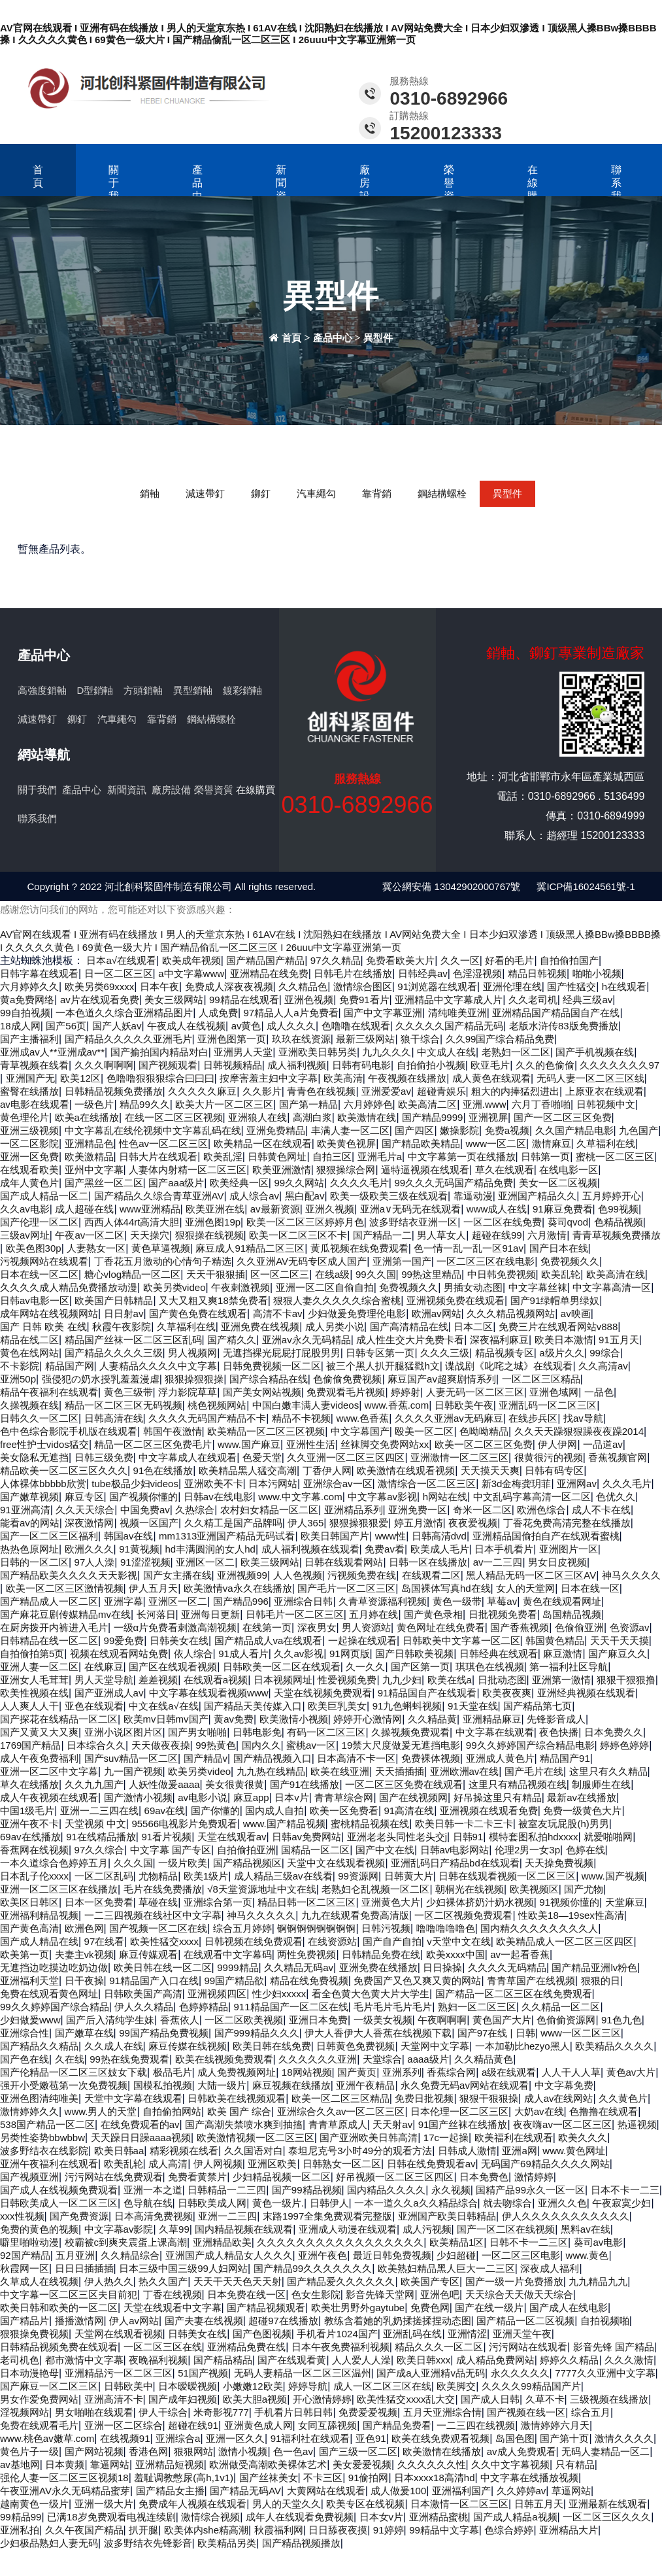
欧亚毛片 (490, 1065)
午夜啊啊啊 (442, 2019)
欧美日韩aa (119, 2150)
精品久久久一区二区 (439, 2346)
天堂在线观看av (232, 1836)
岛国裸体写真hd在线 (446, 1588)
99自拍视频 (25, 1012)
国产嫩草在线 (84, 2032)
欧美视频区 (534, 1889)
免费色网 (430, 2307)
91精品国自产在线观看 (427, 1692)
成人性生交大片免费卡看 (410, 1339)
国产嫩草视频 (29, 1496)
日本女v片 (381, 2516)
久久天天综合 (85, 1509)
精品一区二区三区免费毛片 (153, 1444)
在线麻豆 (104, 1666)
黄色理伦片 (24, 1117)
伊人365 (305, 1522)
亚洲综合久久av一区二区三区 (341, 2111)
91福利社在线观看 (310, 2438)
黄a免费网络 (27, 999)
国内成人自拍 (274, 1810)
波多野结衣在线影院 (44, 2150)
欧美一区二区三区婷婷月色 (305, 1222)
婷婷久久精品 (569, 2359)
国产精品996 (241, 1601)
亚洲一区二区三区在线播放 (59, 1889)
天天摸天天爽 (490, 1470)
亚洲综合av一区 (337, 1483)
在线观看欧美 (29, 1169)
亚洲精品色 (89, 1143)
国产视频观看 (168, 1065)
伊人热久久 (108, 2281)
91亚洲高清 (25, 1509)
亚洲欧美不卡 (213, 1483)
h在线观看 (624, 986)
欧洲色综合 (541, 1509)
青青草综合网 (343, 1797)
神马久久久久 (631, 1575)
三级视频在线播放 (609, 2399)
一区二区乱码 (103, 1875)
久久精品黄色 (483, 2059)
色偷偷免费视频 (347, 1378)
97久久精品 (335, 960)
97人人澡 (94, 1562)
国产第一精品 (308, 1104)
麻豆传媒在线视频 (187, 2046)
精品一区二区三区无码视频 (123, 1405)
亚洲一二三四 (227, 2216)
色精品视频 (618, 1222)
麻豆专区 (84, 1496)
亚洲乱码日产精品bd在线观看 (455, 1862)
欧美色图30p (33, 1248)
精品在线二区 (29, 1339)
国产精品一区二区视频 (525, 2320)
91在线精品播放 (101, 1836)
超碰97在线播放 (283, 2320)
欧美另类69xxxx (100, 986)
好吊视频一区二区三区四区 (395, 2176)
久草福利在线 (605, 1143)
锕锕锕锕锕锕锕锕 (316, 1928)
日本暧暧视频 (187, 2386)
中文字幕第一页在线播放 (462, 1156)
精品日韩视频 (537, 973)
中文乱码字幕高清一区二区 (532, 1496)
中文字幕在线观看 (494, 1732)
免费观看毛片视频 (345, 1392)
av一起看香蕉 (520, 1954)
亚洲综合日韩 (303, 1601)
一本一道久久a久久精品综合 (415, 2202)
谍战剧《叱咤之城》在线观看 (508, 1365)
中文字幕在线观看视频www (209, 1692)
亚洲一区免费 (29, 1156)
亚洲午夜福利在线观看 (49, 2163)
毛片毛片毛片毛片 (393, 2006)
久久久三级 (444, 1352)
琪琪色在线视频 (489, 1666)
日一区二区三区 (118, 973)
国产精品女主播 (170, 2490)
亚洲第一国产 (401, 1261)
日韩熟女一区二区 (342, 2163)
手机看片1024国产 (337, 2333)
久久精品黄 (432, 1719)
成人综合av (254, 1195)
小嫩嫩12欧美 (253, 2386)
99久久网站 (299, 1182)
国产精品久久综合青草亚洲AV (159, 1195)
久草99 (174, 2229)
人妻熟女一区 (96, 1248)
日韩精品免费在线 (381, 1954)
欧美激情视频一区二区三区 (255, 2137)
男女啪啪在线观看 (94, 2412)
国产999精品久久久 (256, 2032)
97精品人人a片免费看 (291, 1012)
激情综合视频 (210, 2516)
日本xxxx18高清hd (434, 2477)
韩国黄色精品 (554, 1640)
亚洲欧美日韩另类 (317, 1051)
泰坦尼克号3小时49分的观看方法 (360, 2150)
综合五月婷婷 (242, 1928)
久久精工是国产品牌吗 (233, 1522)
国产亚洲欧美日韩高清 (369, 2137)
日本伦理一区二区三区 (459, 2111)
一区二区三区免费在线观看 (404, 1784)
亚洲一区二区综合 (123, 2425)
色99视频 (618, 1208)
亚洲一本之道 (153, 2189)
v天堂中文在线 (459, 1941)
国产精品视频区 (247, 1862)
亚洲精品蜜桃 (438, 2516)
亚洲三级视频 (29, 1130)
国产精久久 (231, 1339)
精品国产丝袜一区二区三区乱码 (133, 1339)
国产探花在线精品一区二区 (59, 1719)
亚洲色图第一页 (231, 1038)
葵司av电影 (598, 2242)
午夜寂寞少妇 (621, 2202)
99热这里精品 (431, 1274)
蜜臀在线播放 (29, 1091)
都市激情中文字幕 (84, 2359)
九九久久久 (386, 1051)
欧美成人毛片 (439, 1548)
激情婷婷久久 (29, 2111)
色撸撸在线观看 (603, 2111)
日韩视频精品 (232, 1065)
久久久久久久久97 (619, 1065)
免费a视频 (507, 1130)
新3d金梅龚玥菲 (517, 1483)
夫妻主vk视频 (84, 1954)
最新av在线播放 (581, 1797)
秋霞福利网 (278, 2529)
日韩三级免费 (103, 1457)
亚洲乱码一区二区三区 (548, 1405)
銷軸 (149, 493)
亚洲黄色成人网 (258, 2425)
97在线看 (104, 1941)
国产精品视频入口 (272, 1758)
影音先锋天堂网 (380, 2294)
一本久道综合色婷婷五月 (54, 1862)
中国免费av (145, 1509)
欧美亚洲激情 (281, 1169)
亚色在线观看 (94, 1705)
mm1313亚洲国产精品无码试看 (227, 1535)
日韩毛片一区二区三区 (295, 1614)
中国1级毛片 (27, 1810)
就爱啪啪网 (608, 1836)
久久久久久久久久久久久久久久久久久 (340, 2242)
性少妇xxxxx (279, 1993)
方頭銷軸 (143, 690)
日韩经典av (423, 973)
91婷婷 (388, 2529)
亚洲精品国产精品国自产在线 (556, 1012)
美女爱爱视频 (362, 2464)
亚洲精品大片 (568, 2529)
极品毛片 (172, 2072)
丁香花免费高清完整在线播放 (567, 1522)
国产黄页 (356, 2072)
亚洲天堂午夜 (522, 2333)
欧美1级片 (206, 1875)
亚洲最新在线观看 (608, 2503)
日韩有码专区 (554, 1470)
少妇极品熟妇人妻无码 (49, 2543)
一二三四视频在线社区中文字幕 (153, 1915)
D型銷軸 (95, 690)
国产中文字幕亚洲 (383, 1012)
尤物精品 (158, 1875)
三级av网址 (25, 1235)
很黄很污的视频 (548, 1457)
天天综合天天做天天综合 (519, 2294)
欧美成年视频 (191, 960)
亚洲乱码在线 (412, 2333)
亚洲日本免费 (318, 2019)
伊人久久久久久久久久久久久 (565, 2216)
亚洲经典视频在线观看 (586, 1692)
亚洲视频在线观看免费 (489, 1810)
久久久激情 (629, 2359)
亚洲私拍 (19, 2529)
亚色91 (371, 2438)
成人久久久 (291, 1025)
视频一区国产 (149, 1522)
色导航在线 (148, 2202)
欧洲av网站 (436, 1313)
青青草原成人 (337, 2124)
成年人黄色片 (29, 1182)
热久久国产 (163, 2281)
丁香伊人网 (327, 1470)
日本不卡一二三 (625, 2189)
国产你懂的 (215, 1810)
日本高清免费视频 (153, 2216)
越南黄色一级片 (34, 2503)
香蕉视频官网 (617, 1457)
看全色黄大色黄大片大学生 (370, 1993)
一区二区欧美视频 (244, 2019)
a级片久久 (561, 1352)
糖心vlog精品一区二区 (132, 1274)
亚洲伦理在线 (512, 986)
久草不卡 (545, 2399)
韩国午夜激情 (172, 1431)
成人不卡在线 (601, 1509)
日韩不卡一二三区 (528, 2242)
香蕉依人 (179, 2019)
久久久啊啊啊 (103, 1065)
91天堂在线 (473, 1705)
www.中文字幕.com (300, 1496)
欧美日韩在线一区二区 (163, 1967)
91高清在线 (409, 1810)
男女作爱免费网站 (39, 2399)
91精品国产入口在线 (154, 1980)
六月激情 (547, 1235)
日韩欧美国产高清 (143, 1993)
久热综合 (194, 1509)
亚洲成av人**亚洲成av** (52, 1051)
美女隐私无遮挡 (34, 1457)
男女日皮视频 (557, 1562)
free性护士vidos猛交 (44, 1444)
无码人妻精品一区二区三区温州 (302, 2373)
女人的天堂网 (525, 1588)
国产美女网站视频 (262, 1392)
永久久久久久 (520, 2373)
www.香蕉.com (397, 1405)
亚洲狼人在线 (257, 1117)
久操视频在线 (29, 1405)
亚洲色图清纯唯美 (39, 2098)
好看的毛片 (509, 960)
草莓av (502, 1601)
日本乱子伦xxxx (34, 1875)
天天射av (392, 2124)
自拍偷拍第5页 (32, 1653)
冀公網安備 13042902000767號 (451, 886)
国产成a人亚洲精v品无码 (430, 2373)
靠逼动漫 (473, 1195)
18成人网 (20, 1025)
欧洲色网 (84, 1928)
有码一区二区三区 (326, 1732)
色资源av (630, 1627)
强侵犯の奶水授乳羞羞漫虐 (100, 1378)
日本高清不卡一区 (356, 1758)
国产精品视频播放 (301, 2543)
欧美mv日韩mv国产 (166, 1719)
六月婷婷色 (368, 1104)
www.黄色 (587, 2255)
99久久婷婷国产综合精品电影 (530, 1745)
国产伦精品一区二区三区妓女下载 (73, 2072)
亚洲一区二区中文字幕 (49, 1771)
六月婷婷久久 (29, 986)
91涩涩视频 (145, 1562)
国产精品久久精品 (39, 2046)
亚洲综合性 (24, 2032)
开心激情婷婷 (322, 2399)
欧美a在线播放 (87, 1117)
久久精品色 (302, 986)
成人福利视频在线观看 (310, 1548)
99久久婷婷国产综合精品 (54, 2006)
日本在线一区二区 (39, 1274)
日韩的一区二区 (34, 1562)
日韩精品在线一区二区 (49, 1640)
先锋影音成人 (556, 1719)
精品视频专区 (504, 1352)
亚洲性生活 (310, 1444)
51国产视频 (203, 2373)
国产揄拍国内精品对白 (159, 1051)
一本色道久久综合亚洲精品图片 (124, 1012)
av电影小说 (202, 1797)
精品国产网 (69, 1365)
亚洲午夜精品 (365, 2085)
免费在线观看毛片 (39, 2425)
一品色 (599, 1392)
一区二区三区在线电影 (486, 1261)
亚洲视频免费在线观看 (455, 1300)
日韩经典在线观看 (498, 1653)
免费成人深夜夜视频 (229, 986)
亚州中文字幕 (94, 1169)
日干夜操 (84, 1980)
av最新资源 (275, 1208)
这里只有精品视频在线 (518, 1784)
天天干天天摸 (619, 1640)
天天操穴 (149, 1235)
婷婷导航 (307, 2386)
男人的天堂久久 (286, 2503)
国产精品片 (24, 2320)
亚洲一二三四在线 (99, 1810)
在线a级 (332, 1274)
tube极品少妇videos (134, 1483)
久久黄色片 (623, 2098)
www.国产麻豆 (249, 1444)
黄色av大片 (631, 2072)
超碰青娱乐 (441, 1091)
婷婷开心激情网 (367, 1719)
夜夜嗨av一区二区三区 (562, 2124)
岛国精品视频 (571, 1614)
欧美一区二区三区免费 (484, 1444)
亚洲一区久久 (235, 2438)
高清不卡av (278, 1313)
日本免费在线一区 (246, 2294)
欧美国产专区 (430, 2281)
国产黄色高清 (29, 1928)
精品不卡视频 (301, 1418)
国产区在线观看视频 (173, 1666)
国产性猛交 (571, 986)
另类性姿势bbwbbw (42, 2137)
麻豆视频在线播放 (291, 2085)
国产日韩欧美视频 (414, 1653)
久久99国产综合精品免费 (500, 1038)
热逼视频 (637, 2124)
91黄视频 (139, 1548)
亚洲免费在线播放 (378, 1967)
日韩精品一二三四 (227, 2189)
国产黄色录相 (433, 1614)
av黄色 (246, 1025)
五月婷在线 (373, 1614)
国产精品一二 (382, 1235)
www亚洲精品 (150, 1208)
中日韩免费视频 (501, 1274)
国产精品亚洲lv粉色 (594, 1967)
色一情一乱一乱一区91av (468, 1248)
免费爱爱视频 (368, 2412)
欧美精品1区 (456, 2242)
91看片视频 (166, 1836)
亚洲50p (18, 1378)
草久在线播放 (29, 1784)
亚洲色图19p (212, 1222)
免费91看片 (364, 999)
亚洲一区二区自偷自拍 (325, 1287)
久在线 (69, 2059)
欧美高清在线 (615, 1274)
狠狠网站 (193, 2451)
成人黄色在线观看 (491, 1078)
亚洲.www (484, 1104)
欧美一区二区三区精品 (340, 2098)
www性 (390, 1535)
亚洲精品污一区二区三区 (119, 2373)
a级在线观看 (509, 2072)
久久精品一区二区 (560, 2006)
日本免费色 (483, 2176)
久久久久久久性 (431, 2464)
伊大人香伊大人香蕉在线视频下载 (378, 2032)
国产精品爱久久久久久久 (341, 2281)
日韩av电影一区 (34, 1300)
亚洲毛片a (379, 1156)
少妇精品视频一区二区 (282, 2176)
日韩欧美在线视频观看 (237, 2098)
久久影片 (262, 1091)
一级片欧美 (182, 1862)
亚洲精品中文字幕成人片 (449, 999)
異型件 (378, 338)
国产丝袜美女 (268, 2477)
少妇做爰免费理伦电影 (357, 1313)
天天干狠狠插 (215, 1274)
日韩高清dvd (439, 1535)
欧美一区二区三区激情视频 (65, 1588)
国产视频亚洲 (29, 2176)
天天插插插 (399, 1771)
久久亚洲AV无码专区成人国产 (302, 1261)
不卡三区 (322, 2477)
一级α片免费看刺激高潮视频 (175, 1627)
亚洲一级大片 (103, 2503)
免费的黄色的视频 (39, 2229)
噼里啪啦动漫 (29, 2242)
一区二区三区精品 (541, 1378)
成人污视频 (427, 2229)
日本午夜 (159, 986)
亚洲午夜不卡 (29, 1823)
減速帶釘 (205, 493)
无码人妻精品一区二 (605, 2451)
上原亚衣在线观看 (604, 1091)
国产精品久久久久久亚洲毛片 (128, 1038)
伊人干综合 (163, 2412)
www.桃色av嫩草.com (47, 2438)
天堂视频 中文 (95, 1823)
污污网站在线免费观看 (114, 2176)
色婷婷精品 (203, 2006)
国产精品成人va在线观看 (268, 1640)
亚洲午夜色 (322, 2255)
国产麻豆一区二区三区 (49, 2386)
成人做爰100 (398, 2490)
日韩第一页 (545, 1156)
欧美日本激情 (564, 1339)
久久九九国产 (94, 1784)
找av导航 (583, 1418)
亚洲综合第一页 (218, 1902)
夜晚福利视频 (158, 2359)
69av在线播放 (30, 1836)
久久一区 (460, 960)
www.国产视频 (613, 1875)
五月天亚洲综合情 (442, 2412)
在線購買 (532, 189)
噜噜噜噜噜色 (445, 1928)
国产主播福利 (29, 1038)
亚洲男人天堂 (243, 1051)
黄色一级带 (457, 1601)
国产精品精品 (222, 2359)
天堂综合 (382, 2059)
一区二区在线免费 (502, 1222)
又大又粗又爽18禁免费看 (213, 1300)
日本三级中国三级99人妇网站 (183, 2268)
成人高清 (168, 2163)
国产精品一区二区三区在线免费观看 (513, 1993)
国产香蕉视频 (519, 1627)
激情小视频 (242, 2451)
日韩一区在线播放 (428, 1562)
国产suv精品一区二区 (131, 1758)
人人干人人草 (571, 2072)
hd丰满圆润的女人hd (210, 1548)
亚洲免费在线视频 (260, 1326)
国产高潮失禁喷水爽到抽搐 (244, 2124)
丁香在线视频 (172, 2294)
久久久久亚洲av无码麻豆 (449, 1418)
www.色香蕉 (362, 1418)
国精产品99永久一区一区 (530, 2189)
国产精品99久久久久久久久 (313, 2268)
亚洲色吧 (439, 2294)
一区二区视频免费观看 (463, 1915)
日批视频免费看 (503, 1614)
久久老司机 (532, 999)
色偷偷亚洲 (579, 1627)
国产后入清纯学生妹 (110, 2019)
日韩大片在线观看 (158, 1156)
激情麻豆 (551, 1143)
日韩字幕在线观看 (39, 973)
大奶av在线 (539, 2111)
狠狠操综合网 (345, 1169)
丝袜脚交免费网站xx (384, 1444)
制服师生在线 (601, 1784)
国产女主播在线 (177, 1575)
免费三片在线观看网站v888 (558, 1326)
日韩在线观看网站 (344, 1562)
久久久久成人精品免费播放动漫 (68, 1287)
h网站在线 (445, 1496)
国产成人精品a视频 (515, 2516)
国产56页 (66, 1025)
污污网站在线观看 (528, 2346)
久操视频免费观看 (410, 1732)
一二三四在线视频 (476, 2425)
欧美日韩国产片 (335, 1535)
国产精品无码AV (245, 2490)
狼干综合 (420, 1038)
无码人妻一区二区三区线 (590, 1078)
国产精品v (206, 1758)
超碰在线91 (193, 2425)
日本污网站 (272, 1483)
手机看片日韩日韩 (293, 2412)
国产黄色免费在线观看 (198, 1313)
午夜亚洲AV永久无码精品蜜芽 (65, 2490)
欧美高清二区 (427, 1104)
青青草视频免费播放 (616, 1235)
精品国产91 (565, 1758)
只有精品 (575, 2464)
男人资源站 (366, 1627)
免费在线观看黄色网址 (49, 1993)
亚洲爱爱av (386, 1091)
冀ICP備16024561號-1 (586, 886)
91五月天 (619, 1339)
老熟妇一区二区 (516, 1051)
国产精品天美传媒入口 (253, 1705)
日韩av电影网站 (454, 1849)
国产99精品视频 (307, 2189)
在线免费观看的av (140, 2124)
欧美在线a (449, 1679)
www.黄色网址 (573, 2150)
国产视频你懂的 (143, 1496)
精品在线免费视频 (309, 1980)
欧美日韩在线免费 (272, 2046)
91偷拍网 (368, 2477)
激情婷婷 (534, 2176)
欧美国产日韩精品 (113, 1300)
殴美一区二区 (424, 1431)
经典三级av (587, 999)
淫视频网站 (24, 2412)
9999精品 (237, 1967)
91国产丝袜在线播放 (463, 2124)
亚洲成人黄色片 (500, 1758)
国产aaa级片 (176, 1182)
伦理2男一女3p (527, 1849)
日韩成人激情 (467, 2150)
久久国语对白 (253, 2150)
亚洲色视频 (308, 999)
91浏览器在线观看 (437, 986)
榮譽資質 (449, 189)
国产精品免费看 (397, 2425)
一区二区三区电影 (521, 2255)
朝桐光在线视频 (469, 1889)
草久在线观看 (504, 1169)
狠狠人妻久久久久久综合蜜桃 (337, 1300)
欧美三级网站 (269, 1562)
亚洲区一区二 (205, 1562)
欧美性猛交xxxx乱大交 (406, 2399)
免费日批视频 (424, 2098)
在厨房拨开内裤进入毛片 (54, 1627)
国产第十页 (564, 2438)
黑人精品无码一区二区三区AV (531, 1575)
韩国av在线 (129, 1535)
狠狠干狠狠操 (488, 2098)
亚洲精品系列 (353, 1509)
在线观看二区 (431, 1575)
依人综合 (193, 1653)
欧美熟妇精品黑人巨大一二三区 (446, 2268)
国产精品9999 (432, 1117)
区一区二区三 (279, 1274)
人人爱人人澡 (361, 2359)
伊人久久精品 (143, 2006)
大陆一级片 (221, 2085)
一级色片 (94, 1104)
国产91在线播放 (305, 1784)
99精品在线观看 (244, 999)
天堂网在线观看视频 (118, 2333)
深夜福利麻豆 (499, 1339)
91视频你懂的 (569, 1902)
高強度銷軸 (42, 690)
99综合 (604, 1352)
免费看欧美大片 (400, 960)
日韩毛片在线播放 (353, 973)
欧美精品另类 (226, 2543)
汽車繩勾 (316, 493)
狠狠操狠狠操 (194, 1378)
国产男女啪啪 (197, 1732)
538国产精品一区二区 (47, 2124)
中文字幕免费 (564, 2085)
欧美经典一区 (239, 1182)
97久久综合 (99, 1849)
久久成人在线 (113, 2046)
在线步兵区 (532, 1418)
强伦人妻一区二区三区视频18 (64, 2477)
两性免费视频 (306, 1954)
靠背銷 (376, 493)
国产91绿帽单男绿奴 (555, 1300)
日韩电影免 (257, 1732)
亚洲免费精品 (275, 1130)
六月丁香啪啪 (541, 1104)
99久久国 (376, 1274)
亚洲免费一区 (417, 1509)
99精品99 (20, 2516)
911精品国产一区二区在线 (291, 2006)
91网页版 (349, 1653)
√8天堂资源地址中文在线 (261, 1889)
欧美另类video (174, 1287)
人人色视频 (297, 1575)
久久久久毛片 (359, 1182)
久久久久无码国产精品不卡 (207, 1418)
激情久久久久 (624, 2438)
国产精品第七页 (537, 1705)
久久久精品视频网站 (511, 1313)
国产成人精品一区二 (44, 1195)
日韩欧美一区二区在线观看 (281, 1666)
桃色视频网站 (217, 1405)
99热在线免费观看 (129, 2059)
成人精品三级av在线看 (283, 1875)
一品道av (603, 1444)
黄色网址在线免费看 (441, 1627)
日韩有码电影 (361, 1065)
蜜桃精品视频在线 (370, 1823)
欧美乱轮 (560, 1274)
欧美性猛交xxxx (164, 1941)
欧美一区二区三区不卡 (298, 1235)
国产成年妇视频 (182, 2399)
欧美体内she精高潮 (206, 2529)
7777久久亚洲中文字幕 (605, 2373)
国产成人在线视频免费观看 (59, 2189)
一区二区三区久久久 (607, 2516)
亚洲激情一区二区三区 (459, 1457)
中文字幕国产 (360, 1431)
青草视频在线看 (34, 1065)
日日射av (124, 1313)
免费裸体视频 (430, 1758)
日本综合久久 (96, 1745)
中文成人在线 (446, 1051)
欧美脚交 (456, 2386)
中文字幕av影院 (119, 2229)
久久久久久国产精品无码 (449, 1025)
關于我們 (113, 189)
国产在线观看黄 (291, 2359)
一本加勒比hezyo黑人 (522, 2046)
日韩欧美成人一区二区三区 (59, 2202)
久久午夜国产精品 (84, 2529)
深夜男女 (317, 1627)
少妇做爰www (30, 2019)
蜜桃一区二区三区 (615, 1156)
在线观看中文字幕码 (228, 1954)
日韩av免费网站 (306, 1836)
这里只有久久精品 (608, 1771)
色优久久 (615, 1496)
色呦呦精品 (483, 1431)
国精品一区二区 (315, 1849)
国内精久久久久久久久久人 (539, 1928)
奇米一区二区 (482, 1509)
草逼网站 (571, 2490)
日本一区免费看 (99, 1902)
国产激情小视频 (138, 1797)
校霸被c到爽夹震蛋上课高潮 (126, 2242)
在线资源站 (332, 1941)
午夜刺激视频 (240, 1287)
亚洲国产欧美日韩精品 (447, 2216)
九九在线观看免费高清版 (355, 1915)
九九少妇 (402, 1679)
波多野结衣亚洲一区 (413, 1222)
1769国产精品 (30, 1745)
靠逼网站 (109, 2464)
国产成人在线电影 (568, 2307)
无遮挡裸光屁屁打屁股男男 (281, 1352)
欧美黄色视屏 (346, 1143)
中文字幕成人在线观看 (188, 1457)
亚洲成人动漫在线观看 (348, 2229)
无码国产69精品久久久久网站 (545, 2163)
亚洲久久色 (562, 2202)
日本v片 (291, 1797)
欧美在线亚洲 (339, 1771)
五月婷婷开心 (611, 1195)
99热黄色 (215, 1745)
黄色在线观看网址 (562, 1601)
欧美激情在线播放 (442, 2451)
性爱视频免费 (347, 1679)
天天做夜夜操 (160, 1745)
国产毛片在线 (534, 1771)
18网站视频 (307, 2072)
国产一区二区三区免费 (563, 1117)
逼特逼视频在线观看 (425, 1169)
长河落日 (156, 1614)
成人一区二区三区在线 (382, 2386)
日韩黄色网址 (277, 1156)
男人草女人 (441, 1235)
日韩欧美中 (128, 2386)
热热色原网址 (29, 1548)
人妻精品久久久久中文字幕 (158, 1365)
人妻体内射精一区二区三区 (187, 1169)
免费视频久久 (569, 1261)
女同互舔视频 (327, 2425)
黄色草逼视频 (160, 1248)
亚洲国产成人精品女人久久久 (229, 2255)
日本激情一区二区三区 (459, 2503)
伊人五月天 (153, 1588)
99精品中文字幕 (444, 2529)
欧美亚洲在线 (215, 1208)
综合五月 (590, 2412)
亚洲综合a (178, 2438)
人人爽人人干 (29, 1705)
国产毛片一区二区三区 (346, 1588)
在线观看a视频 (216, 1679)
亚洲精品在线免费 (269, 973)
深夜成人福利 (549, 2268)
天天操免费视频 (559, 1862)
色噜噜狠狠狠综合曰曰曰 (160, 1078)
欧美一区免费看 (344, 1810)
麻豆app (251, 1797)
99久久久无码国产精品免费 (453, 1182)
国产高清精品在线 (409, 1326)
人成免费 (218, 1012)
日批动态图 (502, 1679)
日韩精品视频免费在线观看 (59, 2346)
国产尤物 (583, 1889)
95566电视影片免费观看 (184, 1823)
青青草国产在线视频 (531, 1980)
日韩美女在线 (179, 1640)
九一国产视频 (133, 1771)
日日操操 (442, 1967)
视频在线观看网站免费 (119, 1653)
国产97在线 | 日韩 (496, 2032)
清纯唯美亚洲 (457, 1012)
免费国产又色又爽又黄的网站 (417, 1980)
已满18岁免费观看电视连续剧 (111, 2516)
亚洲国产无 (30, 1078)
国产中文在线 (385, 1849)
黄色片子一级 (29, 2451)
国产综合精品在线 (268, 1378)
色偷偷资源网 (566, 2019)
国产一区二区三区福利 (49, 1535)
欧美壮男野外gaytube (358, 2307)
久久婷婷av (521, 2490)
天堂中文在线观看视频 (336, 1862)
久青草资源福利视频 (383, 1601)
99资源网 (358, 1875)
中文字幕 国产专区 (170, 1849)
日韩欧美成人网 (212, 2202)
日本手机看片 (503, 1548)
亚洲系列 (402, 2072)
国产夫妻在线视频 (204, 2320)
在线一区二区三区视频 (174, 1117)
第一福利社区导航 (568, 1666)
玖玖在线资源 (301, 1038)
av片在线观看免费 (99, 999)
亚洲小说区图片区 (123, 1732)
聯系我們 (616, 189)
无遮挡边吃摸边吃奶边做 (54, 1967)
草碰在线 (158, 1902)
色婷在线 (585, 1849)
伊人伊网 (557, 1444)
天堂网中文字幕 (435, 2046)
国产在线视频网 (413, 1797)
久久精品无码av (298, 1967)
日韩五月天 (538, 2503)
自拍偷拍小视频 (431, 1065)
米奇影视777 (221, 2412)
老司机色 (19, 2359)
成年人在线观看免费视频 (300, 2516)
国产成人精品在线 (39, 1941)
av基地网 (20, 2464)
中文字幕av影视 (382, 1496)
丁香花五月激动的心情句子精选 (162, 1261)
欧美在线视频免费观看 (224, 2059)
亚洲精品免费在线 (246, 2346)
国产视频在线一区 (526, 2412)
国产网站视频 (94, 2451)
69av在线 (165, 1810)
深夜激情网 (89, 1522)
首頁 (38, 176)
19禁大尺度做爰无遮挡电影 (401, 1745)
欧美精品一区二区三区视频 (266, 1431)
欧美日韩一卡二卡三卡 (464, 1823)
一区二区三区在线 (163, 2346)
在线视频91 (125, 2438)
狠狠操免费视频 (34, 2333)
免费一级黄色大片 (582, 1810)
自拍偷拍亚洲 (246, 1849)
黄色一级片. (278, 2202)
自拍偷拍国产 (569, 960)
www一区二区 (496, 1143)
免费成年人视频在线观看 (192, 2503)
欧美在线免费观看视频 (440, 2438)
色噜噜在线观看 (356, 1025)
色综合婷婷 (508, 2529)
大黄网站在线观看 (326, 2490)
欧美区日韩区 (29, 1902)
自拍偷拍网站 (171, 2111)
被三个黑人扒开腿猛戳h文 (382, 1365)
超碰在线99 (497, 1235)
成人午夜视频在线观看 (49, 1797)
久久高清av (603, 1365)
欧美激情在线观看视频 (406, 1470)
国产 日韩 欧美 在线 (43, 1326)
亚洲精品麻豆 (492, 1719)
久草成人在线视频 (39, 2281)
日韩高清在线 (113, 1418)
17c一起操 (446, 2137)
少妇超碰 (456, 2255)
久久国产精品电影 (574, 1130)
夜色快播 (558, 1732)
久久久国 (133, 1862)
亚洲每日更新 (210, 1614)
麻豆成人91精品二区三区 (250, 1248)
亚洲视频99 (242, 1575)
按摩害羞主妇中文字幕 (269, 1078)
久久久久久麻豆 (202, 1091)
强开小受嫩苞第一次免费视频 (63, 2085)
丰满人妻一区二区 (350, 1130)
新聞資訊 (281, 189)
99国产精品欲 (235, 1980)
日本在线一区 (590, 1588)
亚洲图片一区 (568, 1548)
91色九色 (621, 2019)
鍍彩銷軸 (242, 690)
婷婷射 (405, 1392)
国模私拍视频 (162, 2085)
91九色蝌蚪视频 (407, 1705)
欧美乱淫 (222, 1156)
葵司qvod (568, 1222)
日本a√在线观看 (121, 960)
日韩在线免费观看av (431, 2163)
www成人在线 (497, 1208)
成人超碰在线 (84, 1208)
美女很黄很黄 (234, 1784)
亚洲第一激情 (561, 1679)
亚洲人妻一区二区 (39, 1666)
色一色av (293, 2451)
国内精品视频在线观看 (244, 2229)
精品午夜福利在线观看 (49, 1392)
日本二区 (473, 1326)
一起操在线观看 (362, 1640)
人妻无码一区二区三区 (475, 1392)
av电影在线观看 (34, 1104)
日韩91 (468, 1836)
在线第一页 (266, 1627)
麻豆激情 (562, 1653)
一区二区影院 (29, 1143)
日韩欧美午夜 (464, 1405)
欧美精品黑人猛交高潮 (248, 1470)
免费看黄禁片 (197, 2176)
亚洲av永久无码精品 (306, 1339)
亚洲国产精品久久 (537, 1195)
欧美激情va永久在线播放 (238, 1588)
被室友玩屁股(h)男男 (563, 1823)
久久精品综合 (130, 2255)
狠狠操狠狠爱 (358, 1522)
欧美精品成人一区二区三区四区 (564, 1941)
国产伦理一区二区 (39, 1222)
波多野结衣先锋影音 (148, 2543)
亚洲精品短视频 (169, 2464)
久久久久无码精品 (507, 1967)
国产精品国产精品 (265, 960)
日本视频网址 (283, 1679)
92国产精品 (25, 2255)
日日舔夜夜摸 (337, 2529)
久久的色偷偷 (545, 1065)
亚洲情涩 (467, 2333)
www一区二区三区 (580, 2032)
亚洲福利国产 (461, 2490)
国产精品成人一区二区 (49, 1601)
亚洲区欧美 (272, 2163)
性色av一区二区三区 (163, 1143)
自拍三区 (332, 1156)
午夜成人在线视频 (186, 1025)
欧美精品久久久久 (614, 2046)
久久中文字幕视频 (510, 2464)
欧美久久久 (582, 2137)
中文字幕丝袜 (537, 1287)
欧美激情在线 (366, 1117)
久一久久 (365, 1666)
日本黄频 (64, 2464)
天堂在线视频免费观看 (323, 1692)
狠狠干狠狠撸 (626, 1679)
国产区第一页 (420, 1666)
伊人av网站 (134, 2320)
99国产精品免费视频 (163, 2032)
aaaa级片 (427, 2059)
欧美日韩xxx (424, 2359)
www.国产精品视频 (284, 1823)
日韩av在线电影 (218, 1496)
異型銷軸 (192, 690)
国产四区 (414, 1130)
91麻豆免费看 (563, 1208)
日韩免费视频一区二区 (272, 1365)
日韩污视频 (385, 1928)
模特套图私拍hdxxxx (533, 1836)
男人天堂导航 (103, 1679)
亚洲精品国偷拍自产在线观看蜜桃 (546, 1535)
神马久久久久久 (261, 1915)
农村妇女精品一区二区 (269, 1509)
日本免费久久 (613, 1732)
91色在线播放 (163, 1470)
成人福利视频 (296, 1065)
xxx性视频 (22, 2216)
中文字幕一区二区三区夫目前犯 (68, 2294)
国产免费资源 (79, 2216)
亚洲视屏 (488, 1117)
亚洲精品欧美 (222, 2242)
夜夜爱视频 (472, 1522)
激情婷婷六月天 (555, 2425)
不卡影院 (19, 1365)
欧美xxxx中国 (455, 1954)
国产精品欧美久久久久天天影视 (68, 1575)
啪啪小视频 (596, 973)
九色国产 (638, 1130)
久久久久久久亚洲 (317, 2059)
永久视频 (451, 2189)
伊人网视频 (217, 2163)
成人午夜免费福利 (39, 1758)
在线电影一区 (568, 1169)
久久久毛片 (627, 1483)
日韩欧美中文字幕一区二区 (461, 1640)
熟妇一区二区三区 (477, 2006)
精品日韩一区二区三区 (306, 1902)
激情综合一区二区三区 (427, 1483)
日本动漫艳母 (29, 2373)
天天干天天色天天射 (237, 2281)
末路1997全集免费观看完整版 (327, 2216)
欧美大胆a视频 (255, 2399)
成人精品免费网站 (495, 2359)
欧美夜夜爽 (506, 1692)
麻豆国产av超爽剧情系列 (442, 1378)
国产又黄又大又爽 (39, 1732)
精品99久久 (145, 1104)
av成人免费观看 (521, 2451)
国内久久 (261, 1745)
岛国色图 (515, 2438)
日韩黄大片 (408, 1875)
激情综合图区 (362, 986)
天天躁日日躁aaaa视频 (141, 2137)
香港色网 (148, 2451)
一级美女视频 (383, 2019)
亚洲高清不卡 (113, 2399)
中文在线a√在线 (164, 1705)
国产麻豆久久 (617, 1653)
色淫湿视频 (477, 973)
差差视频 (158, 1679)
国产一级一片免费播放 (514, 2281)
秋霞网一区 (24, 2268)
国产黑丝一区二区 (104, 1182)
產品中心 (197, 189)
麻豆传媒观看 (148, 1954)
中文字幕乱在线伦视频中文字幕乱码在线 (153, 1130)
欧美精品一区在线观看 (263, 1143)
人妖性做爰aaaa (164, 1784)
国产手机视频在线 (594, 1051)
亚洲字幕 (123, 1601)
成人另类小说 (334, 1326)
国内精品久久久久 (386, 2189)
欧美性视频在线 (34, 1692)
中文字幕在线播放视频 (529, 2477)
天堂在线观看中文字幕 (173, 2307)
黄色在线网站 (29, 1352)
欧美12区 (80, 1078)
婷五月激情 (418, 1522)
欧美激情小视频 (293, 1719)
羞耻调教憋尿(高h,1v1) (183, 2477)
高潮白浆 (312, 1117)
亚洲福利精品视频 (39, 1915)
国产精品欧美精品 (421, 1143)
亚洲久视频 (329, 1208)
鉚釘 (261, 493)
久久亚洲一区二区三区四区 (346, 1457)
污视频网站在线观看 (44, 1261)
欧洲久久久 (89, 1548)
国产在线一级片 (489, 2307)
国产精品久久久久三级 (114, 1352)
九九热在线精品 (271, 1771)
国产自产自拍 (392, 1941)
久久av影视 (298, 1653)
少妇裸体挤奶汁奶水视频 (480, 1902)
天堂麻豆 (624, 1902)
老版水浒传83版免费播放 (563, 1025)
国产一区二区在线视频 (506, 2229)
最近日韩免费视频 (392, 2255)
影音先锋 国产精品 (613, 2346)
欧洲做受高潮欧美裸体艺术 (268, 2464)
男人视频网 (192, 1352)
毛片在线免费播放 (163, 1889)
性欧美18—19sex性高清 (571, 1915)
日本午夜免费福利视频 (340, 2346)
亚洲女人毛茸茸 (34, 1679)
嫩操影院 (459, 1130)
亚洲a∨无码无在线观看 (410, 1208)
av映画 (576, 1313)
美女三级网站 (173, 999)
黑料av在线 (585, 2229)
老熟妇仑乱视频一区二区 (375, 1889)
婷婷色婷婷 (624, 1745)
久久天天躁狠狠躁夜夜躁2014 (579, 1431)
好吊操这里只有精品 (498, 1797)
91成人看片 (243, 1653)
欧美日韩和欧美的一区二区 (59, 2307)
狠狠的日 (600, 1980)
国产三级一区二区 (358, 2451)
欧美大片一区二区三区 (224, 1104)
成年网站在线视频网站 (49, 1313)
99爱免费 (124, 1640)
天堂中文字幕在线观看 (133, 2098)
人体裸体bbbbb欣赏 (43, 1483)
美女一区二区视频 (558, 1182)
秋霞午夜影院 (121, 1326)
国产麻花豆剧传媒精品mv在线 (65, 1614)
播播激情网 (79, 2320)
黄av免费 (234, 1719)
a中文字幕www (191, 973)
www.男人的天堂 (101, 2111)
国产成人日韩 (490, 2399)
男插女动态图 (473, 1287)
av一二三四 (498, 1562)
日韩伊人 (329, 2202)
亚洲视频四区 (217, 1993)
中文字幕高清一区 (611, 1287)
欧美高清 (343, 1078)
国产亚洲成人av (109, 1692)
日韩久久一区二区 (39, 1418)
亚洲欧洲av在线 (464, 1771)
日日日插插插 (84, 2268)
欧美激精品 (89, 1156)
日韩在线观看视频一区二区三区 (507, 1875)
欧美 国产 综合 (239, 2111)
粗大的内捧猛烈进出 (515, 1091)
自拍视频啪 (604, 2320)
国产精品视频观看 (266, 2307)
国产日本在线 (558, 1248)
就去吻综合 (507, 2202)
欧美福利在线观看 (513, 2137)
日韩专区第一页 (380, 1352)
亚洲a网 (519, 2150)
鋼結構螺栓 (442, 493)
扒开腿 (143, 2529)
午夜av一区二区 (89, 1235)
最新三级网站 (365, 1038)
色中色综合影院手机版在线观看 (68, 1431)
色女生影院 (315, 2294)
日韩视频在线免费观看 (254, 1941)
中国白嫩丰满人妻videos (305, 1405)
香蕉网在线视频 (34, 1849)
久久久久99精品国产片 (531, 2386)
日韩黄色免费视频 (355, 2046)
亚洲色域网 (553, 1392)
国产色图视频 (262, 2333)
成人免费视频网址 (236, 2072)
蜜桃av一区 (311, 1745)
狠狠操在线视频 (209, 1235)
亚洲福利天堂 (29, 1980)
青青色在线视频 (321, 1091)
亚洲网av (577, 1483)
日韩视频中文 (605, 1104)
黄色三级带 (128, 1392)
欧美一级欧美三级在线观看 (389, 1195)
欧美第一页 (24, 1954)
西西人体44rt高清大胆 (132, 1222)
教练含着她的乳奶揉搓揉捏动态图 (397, 2320)
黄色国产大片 (501, 2019)
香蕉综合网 (451, 2072)
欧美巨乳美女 (337, 1705)
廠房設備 (364, 189)
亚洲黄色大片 (390, 1902)
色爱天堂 (262, 1457)
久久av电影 (25, 1208)
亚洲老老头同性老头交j (397, 1836)
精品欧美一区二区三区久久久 (63, 1470)
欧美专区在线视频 (365, 2503)
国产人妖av (117, 1025)
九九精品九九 (598, 2281)
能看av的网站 (29, 1522)
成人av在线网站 (558, 2098)
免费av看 (385, 1548)
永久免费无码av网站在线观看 (465, 2085)
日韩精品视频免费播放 (114, 1091)
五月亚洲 (75, 2255)
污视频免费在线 (361, 1575)
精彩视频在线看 (184, 2150)
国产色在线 (24, 2059)
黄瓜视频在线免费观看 (359, 1248)
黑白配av (305, 1195)
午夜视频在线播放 (407, 1078)
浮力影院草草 (187, 1392)
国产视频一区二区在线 (158, 1928)
